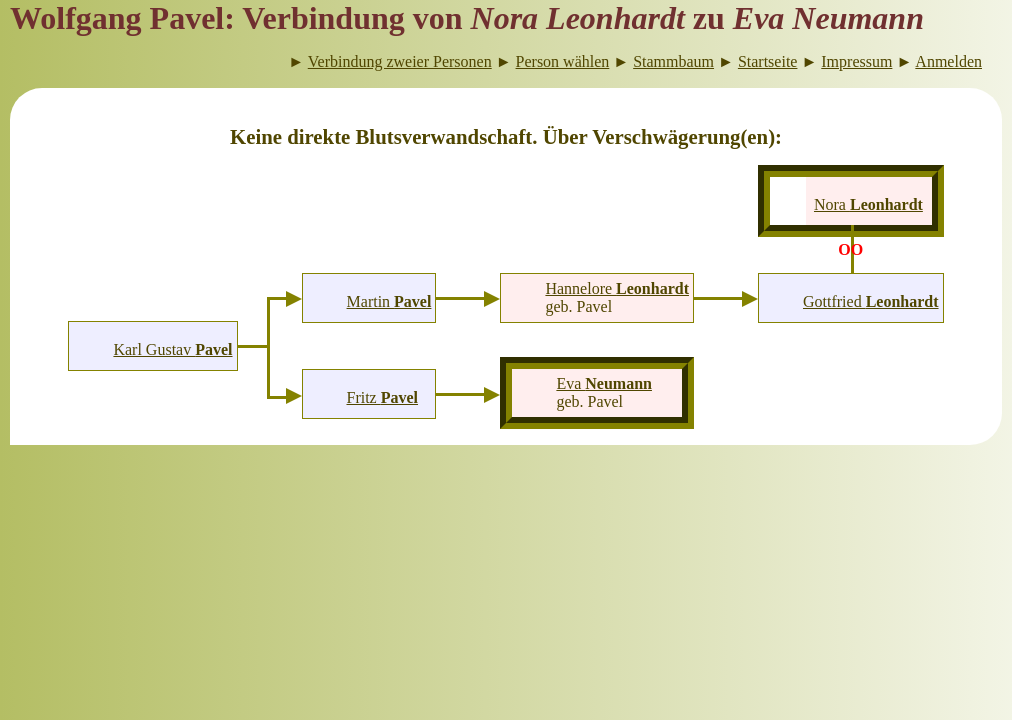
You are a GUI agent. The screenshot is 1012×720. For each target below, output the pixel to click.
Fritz (382, 397)
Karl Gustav (172, 349)
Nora (868, 204)
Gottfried (871, 301)
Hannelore (617, 288)
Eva (604, 383)
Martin (389, 301)
